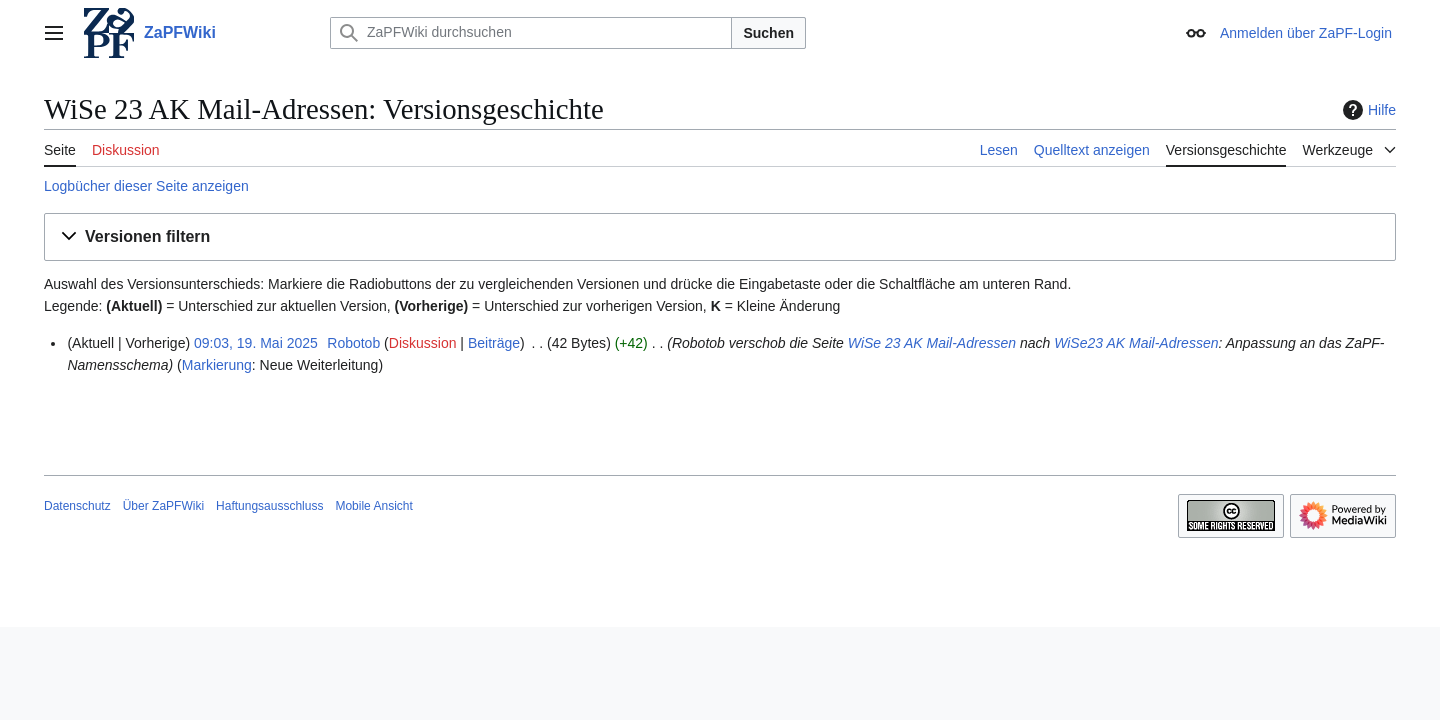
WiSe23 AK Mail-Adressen (1136, 343)
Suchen (768, 33)
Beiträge (494, 343)
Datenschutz (77, 506)
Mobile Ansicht (373, 506)
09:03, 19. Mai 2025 (256, 343)
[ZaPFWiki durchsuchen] (531, 33)
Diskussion (423, 343)
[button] (720, 237)
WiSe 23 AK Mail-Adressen (932, 343)
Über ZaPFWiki (163, 506)
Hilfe (1367, 110)
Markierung (217, 365)
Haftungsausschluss (269, 506)
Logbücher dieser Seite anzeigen (146, 186)
